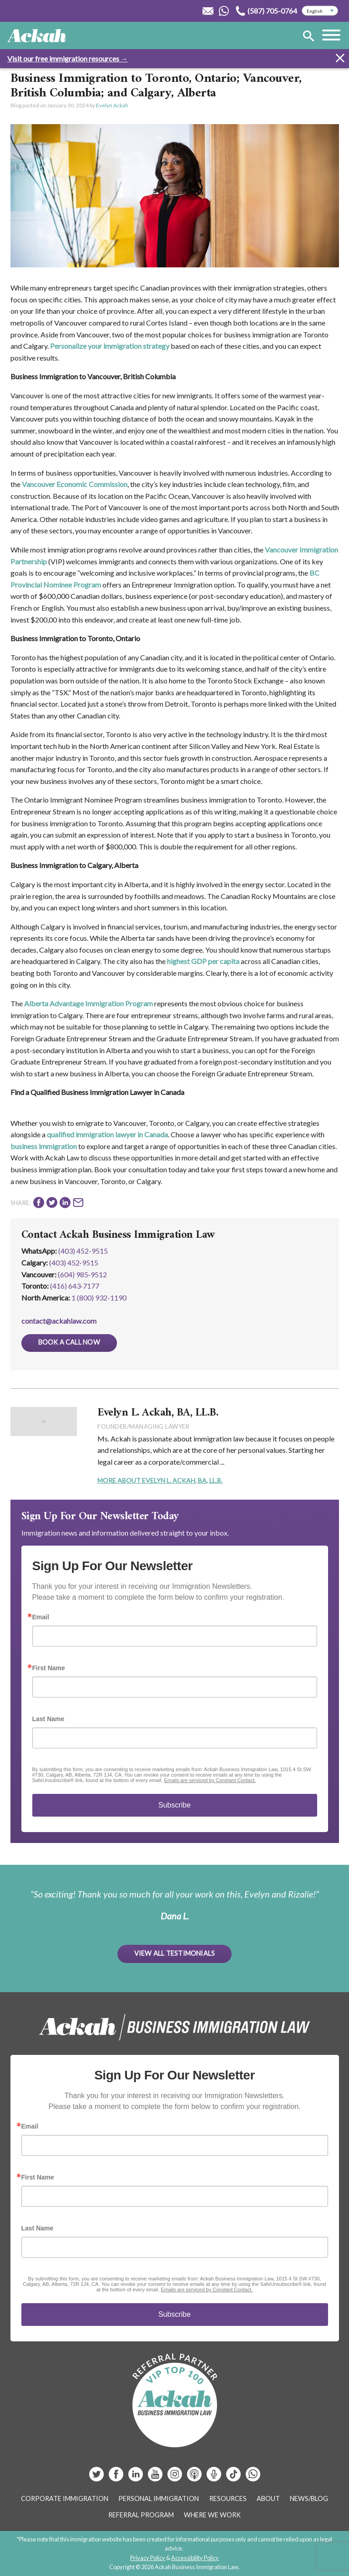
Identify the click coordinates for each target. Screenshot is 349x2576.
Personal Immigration (158, 2498)
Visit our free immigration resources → (67, 58)
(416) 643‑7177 (74, 1285)
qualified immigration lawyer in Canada (107, 1134)
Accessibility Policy (195, 2557)
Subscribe (174, 1805)
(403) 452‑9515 (73, 1262)
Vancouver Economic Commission (74, 484)
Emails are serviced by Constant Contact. (210, 1780)
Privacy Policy (147, 2557)
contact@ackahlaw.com (58, 1320)
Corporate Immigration (64, 2498)
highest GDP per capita (203, 961)
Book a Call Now (69, 1342)
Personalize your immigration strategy (109, 345)
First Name (48, 1668)
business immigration (43, 1146)
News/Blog (309, 2498)
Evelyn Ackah (112, 105)
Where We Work (212, 2515)
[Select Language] (320, 11)
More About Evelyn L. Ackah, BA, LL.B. (160, 1480)
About (268, 2498)
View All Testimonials (174, 1953)
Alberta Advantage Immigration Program (88, 1003)
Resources (228, 2498)
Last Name (48, 1719)
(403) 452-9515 (83, 1250)
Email (40, 1617)
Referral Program (141, 2515)
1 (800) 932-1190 (98, 1297)
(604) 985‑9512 (82, 1274)
